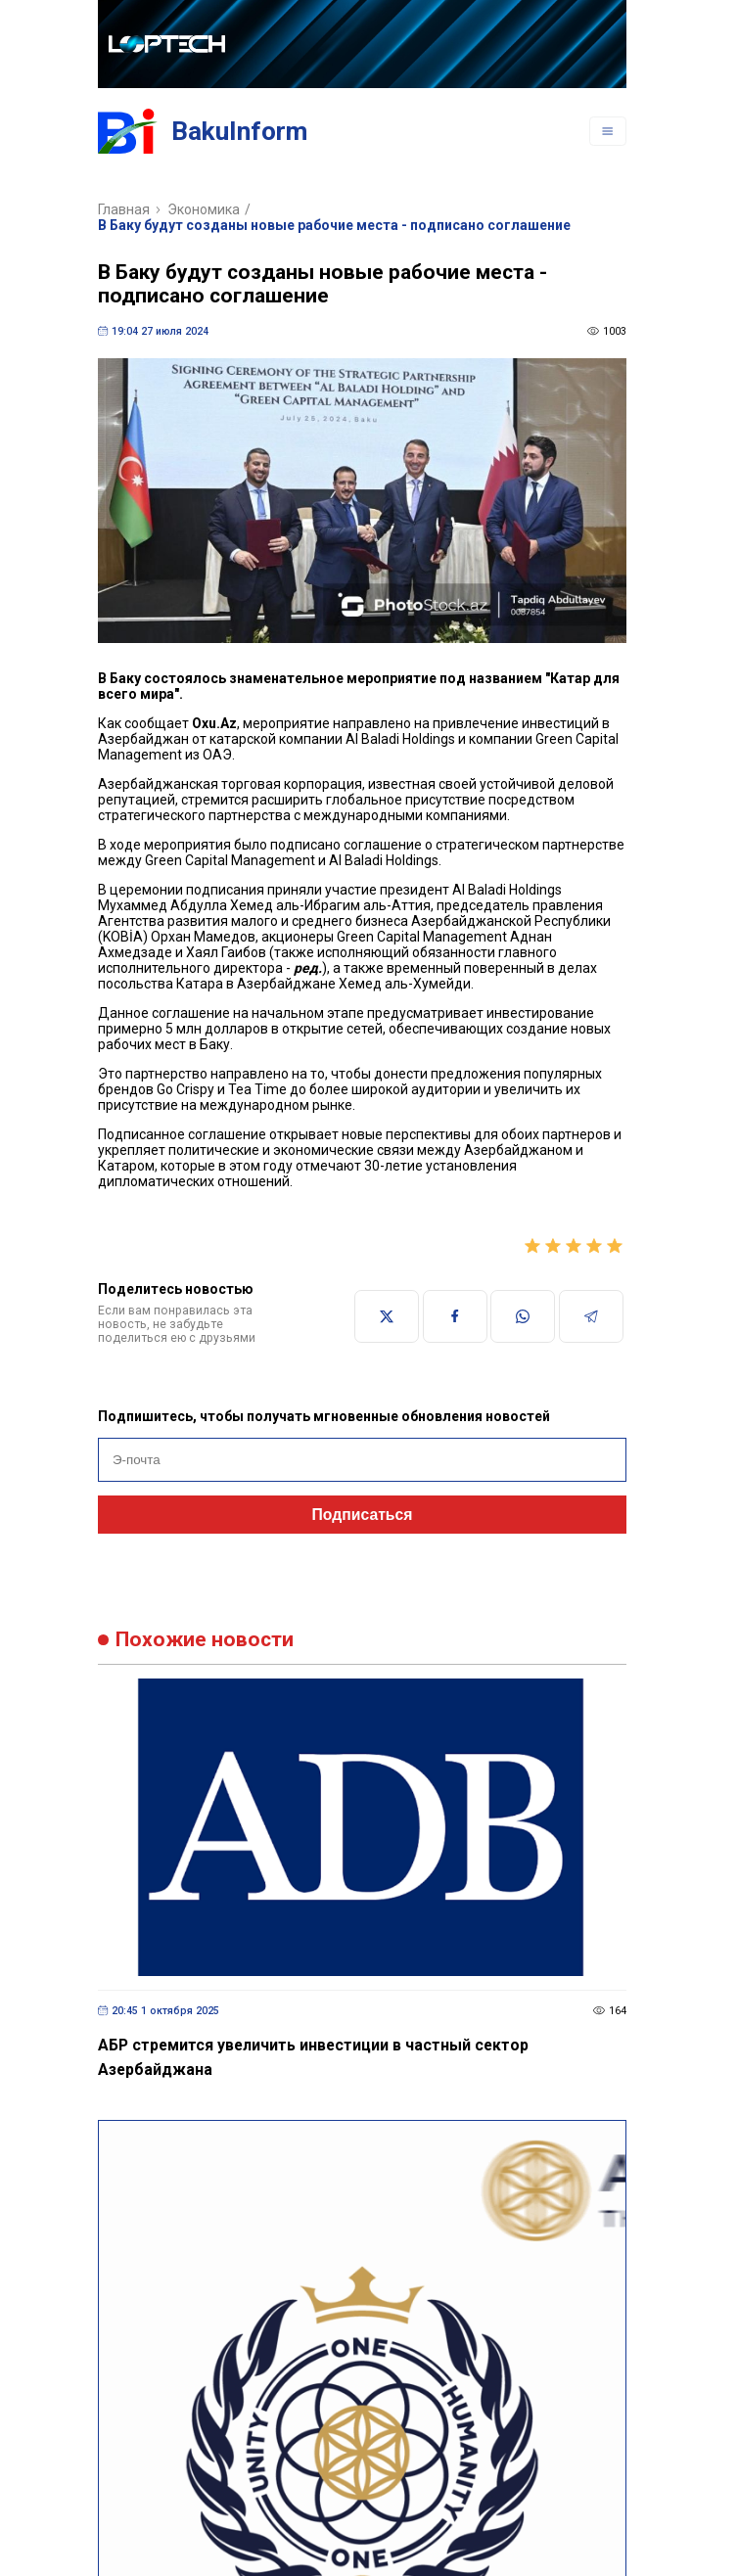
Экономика (203, 209)
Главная (124, 209)
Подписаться (362, 1514)
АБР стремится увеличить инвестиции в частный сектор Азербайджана (313, 2057)
